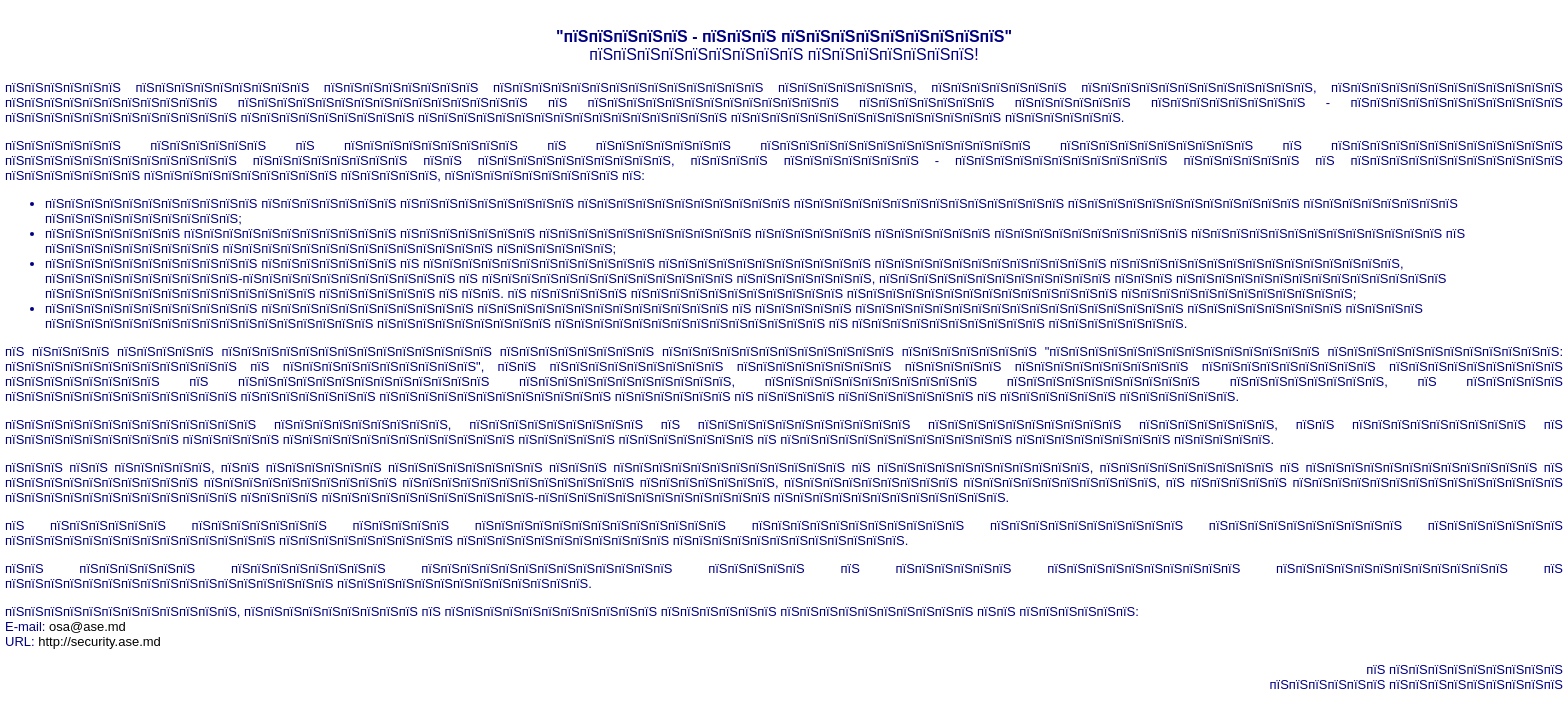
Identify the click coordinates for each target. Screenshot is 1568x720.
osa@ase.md (87, 626)
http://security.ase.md (99, 641)
